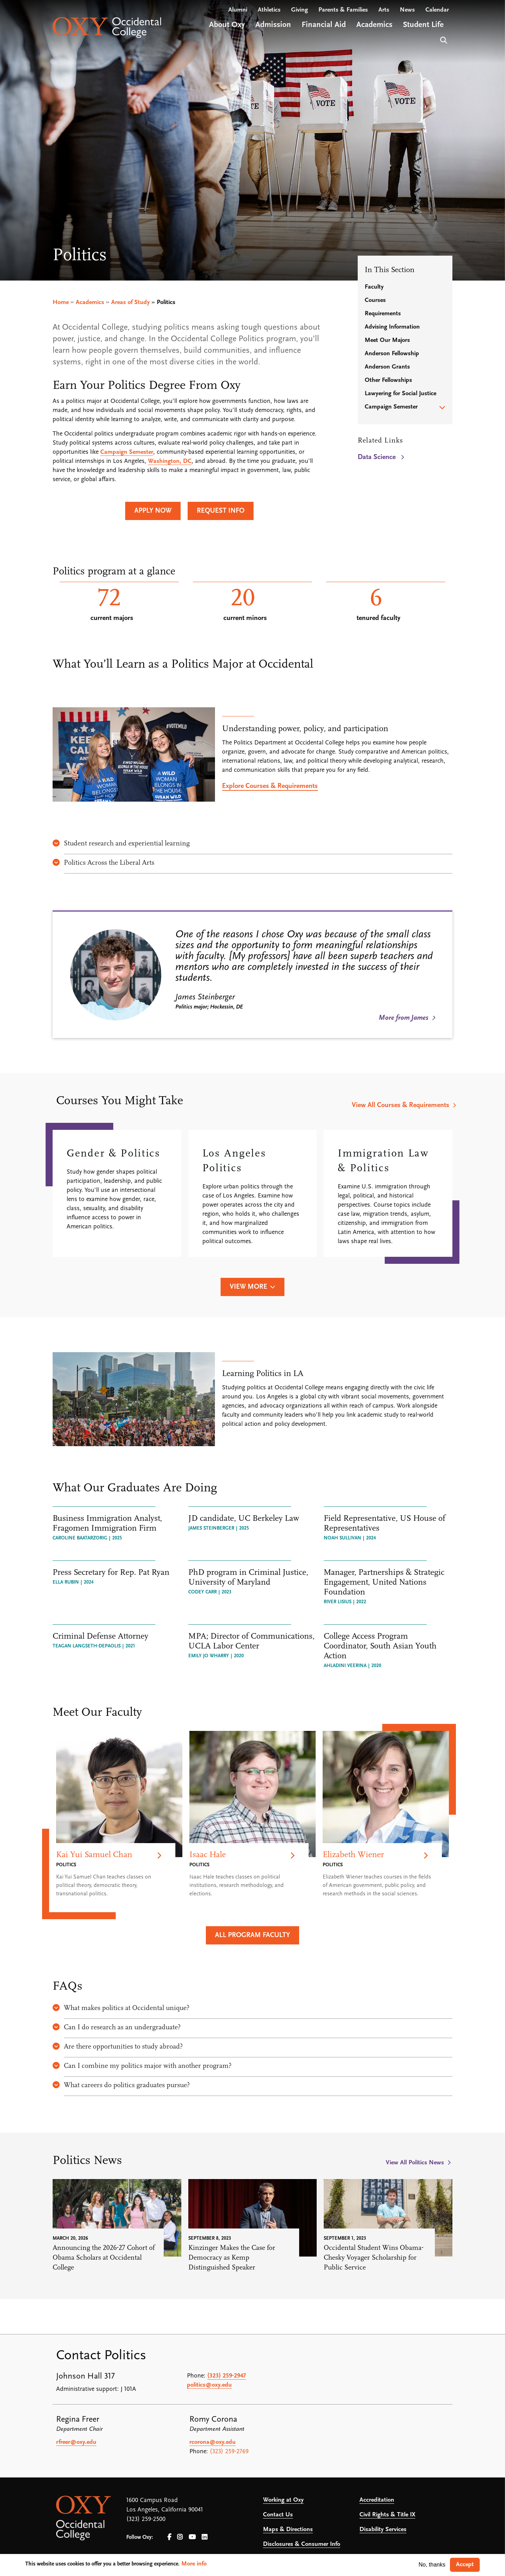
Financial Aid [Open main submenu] (324, 29)
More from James (403, 1017)
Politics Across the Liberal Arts (103, 863)
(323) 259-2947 (226, 2376)
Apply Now (152, 510)
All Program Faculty (252, 1935)
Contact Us (278, 2514)
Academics (90, 302)
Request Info (220, 510)
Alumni (237, 14)
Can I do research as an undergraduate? (117, 2028)
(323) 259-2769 (229, 2451)
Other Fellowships (388, 380)
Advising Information (392, 327)
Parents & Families (343, 14)
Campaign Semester (126, 452)
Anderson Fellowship (392, 353)
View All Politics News (415, 2162)
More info (194, 2564)
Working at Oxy (283, 2500)
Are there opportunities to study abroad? (118, 2047)
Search (443, 44)
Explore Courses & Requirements (270, 786)
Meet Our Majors (387, 340)
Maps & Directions (288, 2529)
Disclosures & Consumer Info (301, 2544)
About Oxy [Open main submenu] (227, 29)
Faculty (374, 287)
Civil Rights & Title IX (387, 2514)
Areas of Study (130, 302)
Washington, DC (169, 461)
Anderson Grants (387, 367)
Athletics (269, 14)
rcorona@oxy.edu (212, 2442)
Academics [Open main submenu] (374, 29)
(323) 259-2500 (146, 2519)
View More (248, 1286)
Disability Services (382, 2529)
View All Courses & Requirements (400, 1105)
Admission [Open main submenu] (273, 29)
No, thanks (432, 2565)
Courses (375, 300)
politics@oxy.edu (209, 2385)
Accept (465, 2564)
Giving (299, 14)
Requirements (383, 313)
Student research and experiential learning (121, 844)
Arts (383, 14)
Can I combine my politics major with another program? (142, 2066)
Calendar (437, 14)
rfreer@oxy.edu (76, 2442)
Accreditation (376, 2500)
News (407, 14)
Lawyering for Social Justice (400, 393)
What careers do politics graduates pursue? (121, 2085)
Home (61, 302)
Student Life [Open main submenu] (423, 29)
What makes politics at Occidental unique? (121, 2008)
